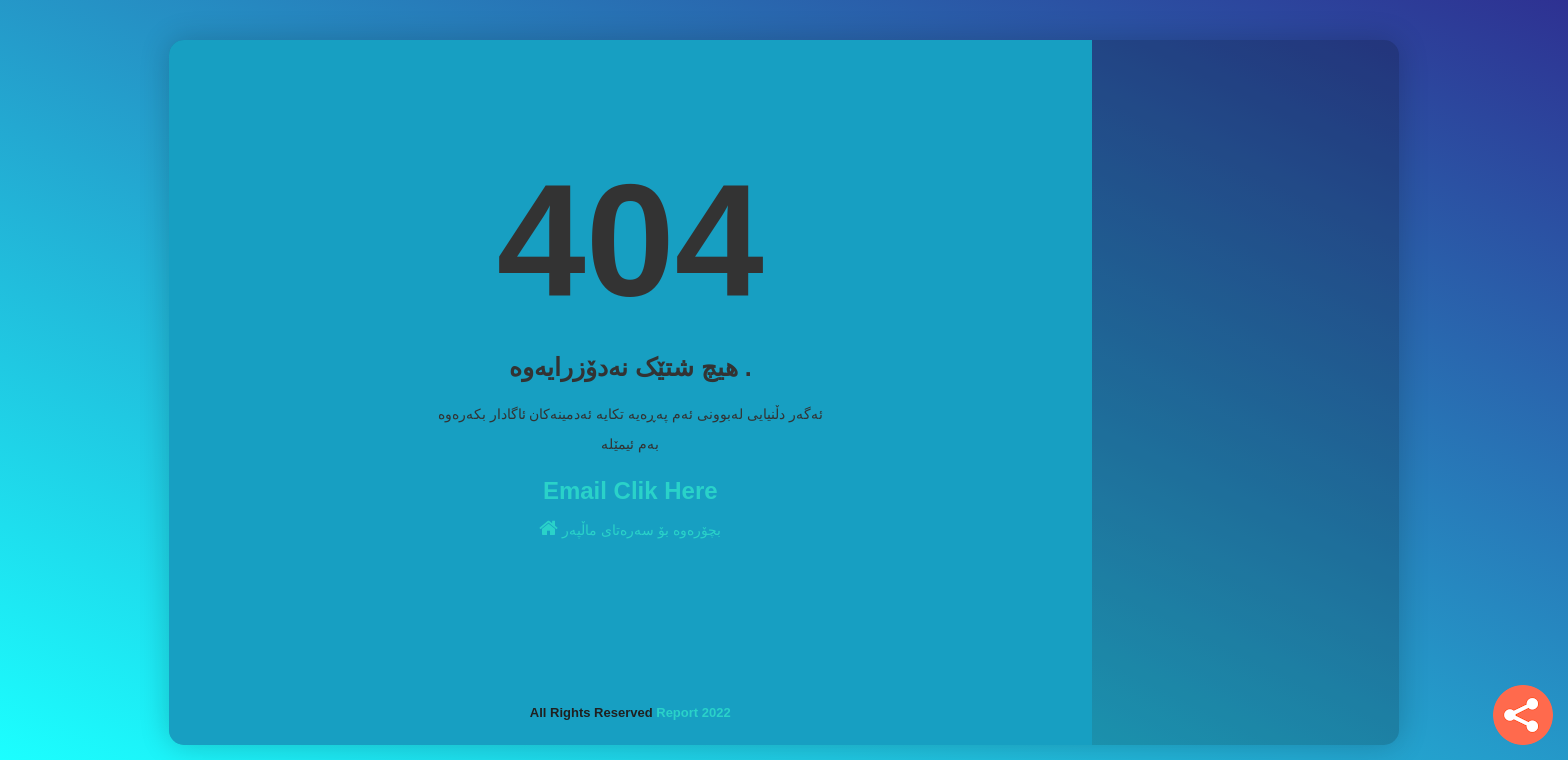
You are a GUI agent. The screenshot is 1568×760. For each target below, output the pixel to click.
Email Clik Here (630, 490)
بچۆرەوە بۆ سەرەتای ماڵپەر (630, 528)
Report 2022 (693, 712)
